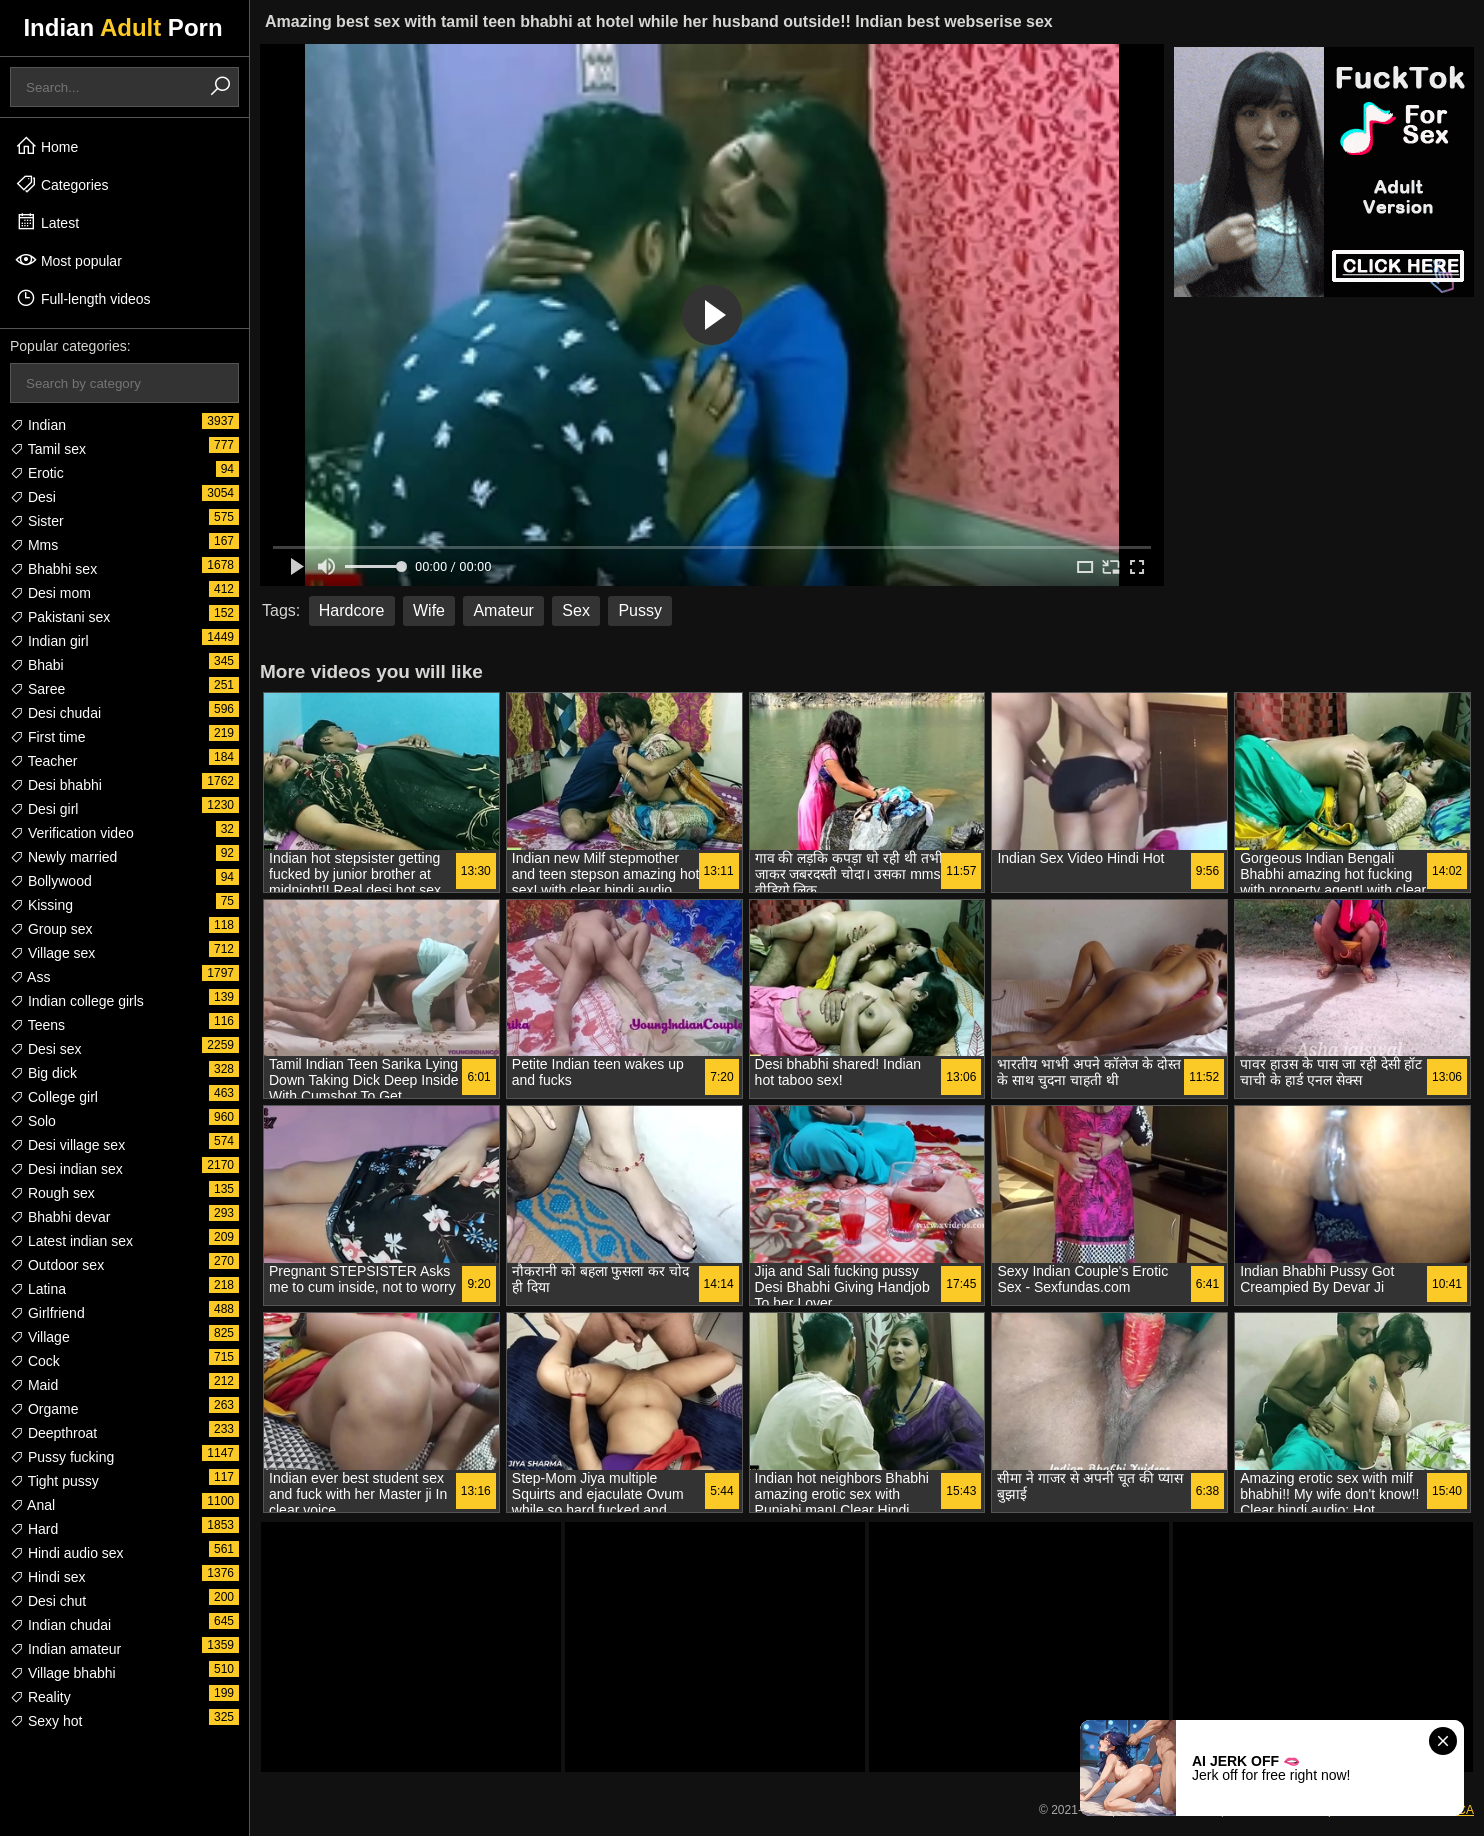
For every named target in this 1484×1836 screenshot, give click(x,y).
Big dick (43, 1073)
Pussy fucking (62, 1457)
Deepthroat (53, 1433)
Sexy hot (46, 1721)
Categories (62, 184)
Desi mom (50, 593)
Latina (38, 1289)
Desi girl (44, 809)
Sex (576, 610)
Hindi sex (47, 1577)
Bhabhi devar (60, 1217)
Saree (37, 689)
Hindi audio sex (67, 1553)
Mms (34, 545)
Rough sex (52, 1193)
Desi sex (46, 1049)
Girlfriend (47, 1313)
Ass (30, 977)
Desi (33, 497)
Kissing (41, 905)
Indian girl (49, 641)
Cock (35, 1361)
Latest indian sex (71, 1241)
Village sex (52, 953)
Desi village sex (67, 1145)
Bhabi (37, 665)
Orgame (44, 1409)
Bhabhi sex (53, 569)
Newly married (63, 857)
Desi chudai (55, 713)
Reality (40, 1697)
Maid (34, 1385)
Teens (37, 1025)
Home (46, 146)
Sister (37, 521)
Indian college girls (77, 1001)
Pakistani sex (60, 617)
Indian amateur (65, 1649)
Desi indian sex (66, 1169)
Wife (429, 610)
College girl (54, 1097)
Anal (32, 1505)
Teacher (43, 761)
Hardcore (352, 610)
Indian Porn (122, 27)
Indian (38, 425)
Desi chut (48, 1601)
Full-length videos (83, 298)
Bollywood (51, 881)
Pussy (640, 610)
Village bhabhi (63, 1673)
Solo (33, 1121)
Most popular (68, 260)
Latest (47, 222)
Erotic (37, 473)
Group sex (51, 929)
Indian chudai (60, 1625)
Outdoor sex (57, 1265)
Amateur (503, 610)
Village (40, 1337)
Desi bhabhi (56, 785)
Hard (34, 1529)
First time (47, 737)
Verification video (72, 833)
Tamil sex (48, 449)
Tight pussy (54, 1481)
